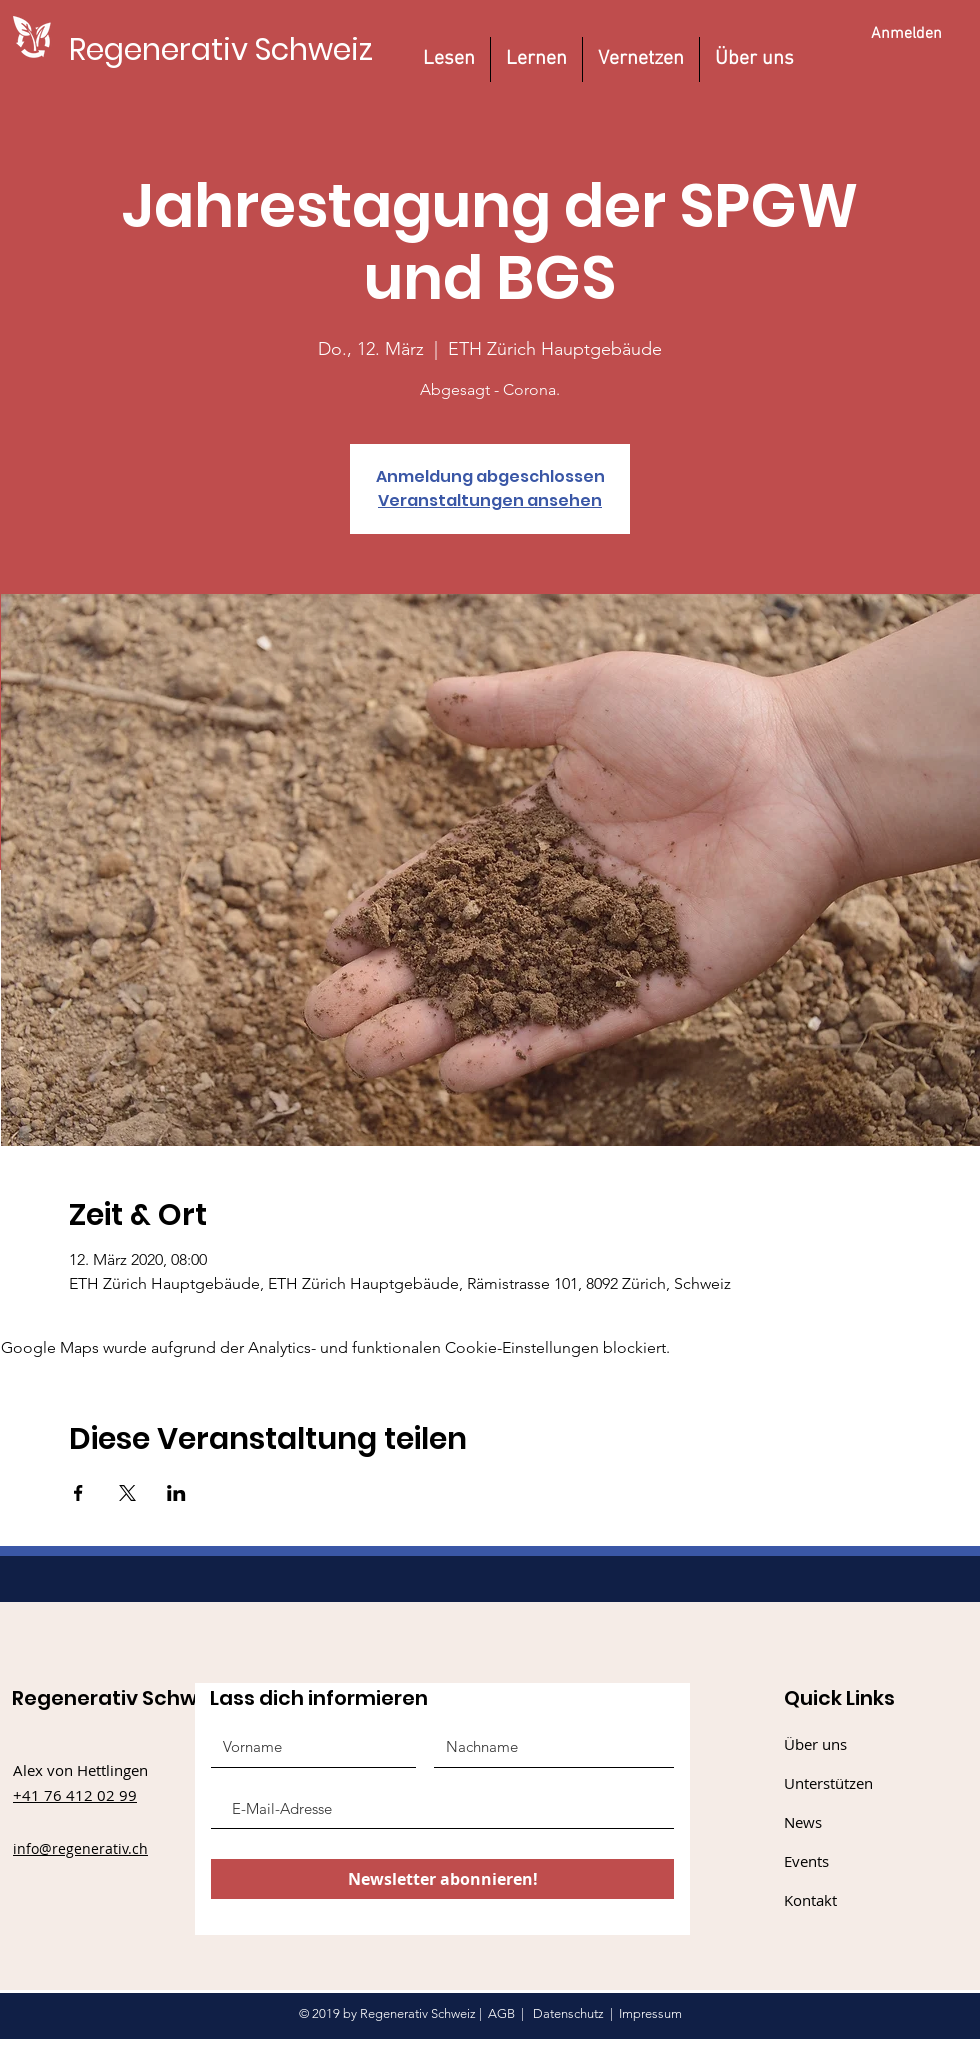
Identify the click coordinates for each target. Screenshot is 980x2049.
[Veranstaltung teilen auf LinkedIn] (176, 1493)
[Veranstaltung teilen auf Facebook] (78, 1493)
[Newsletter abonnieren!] (442, 1879)
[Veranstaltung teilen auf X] (127, 1493)
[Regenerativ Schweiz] (220, 49)
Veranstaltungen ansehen (490, 500)
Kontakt (810, 1900)
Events (806, 1861)
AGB (501, 2013)
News (803, 1822)
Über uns (815, 1744)
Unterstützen (828, 1783)
